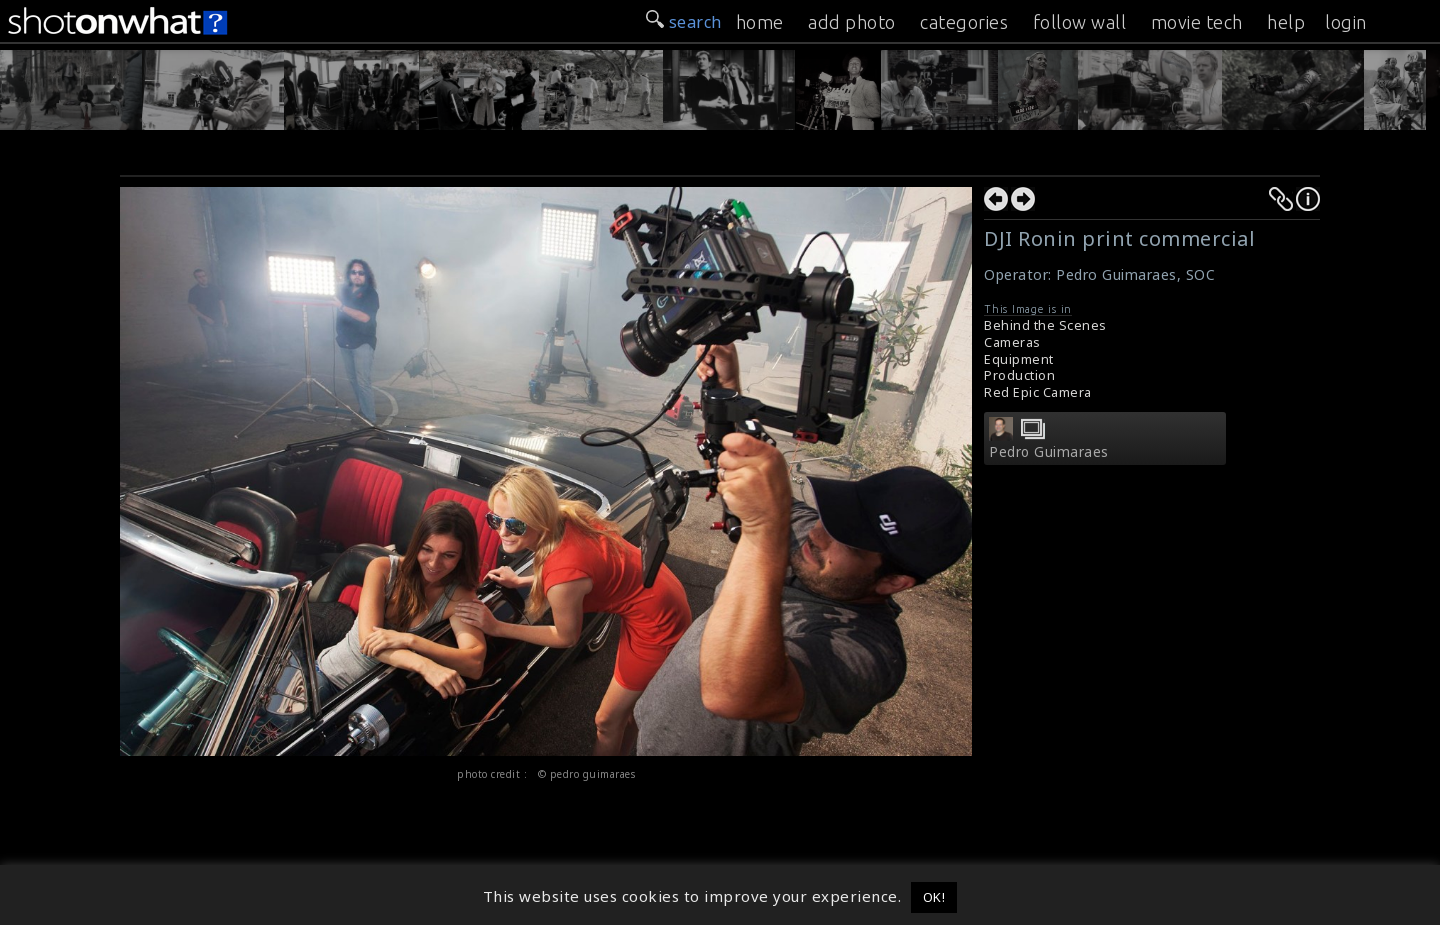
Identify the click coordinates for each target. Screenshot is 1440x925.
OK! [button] (934, 897)
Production (1019, 375)
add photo (852, 22)
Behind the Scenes (1045, 325)
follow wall (1080, 22)
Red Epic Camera (1038, 392)
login (1346, 22)
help (1286, 22)
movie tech (1197, 22)
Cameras (1012, 342)
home (760, 22)
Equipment (1019, 359)
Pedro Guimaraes (1049, 452)
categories (964, 22)
